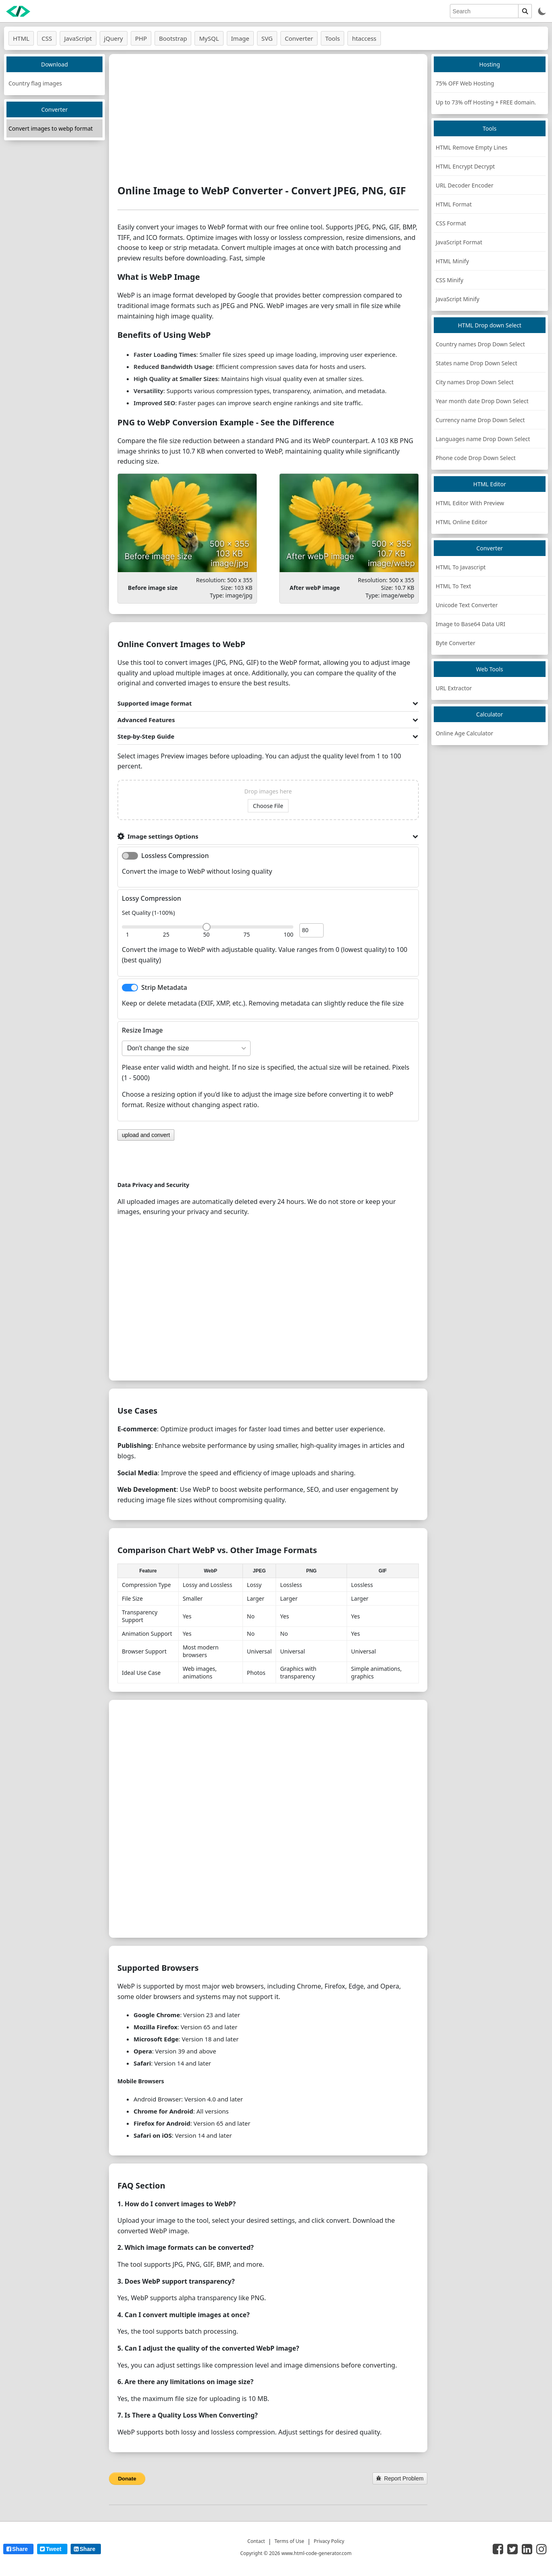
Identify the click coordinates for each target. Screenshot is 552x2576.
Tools (332, 38)
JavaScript (78, 38)
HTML (21, 38)
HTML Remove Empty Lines (472, 147)
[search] (484, 11)
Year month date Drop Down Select (482, 401)
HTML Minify (452, 261)
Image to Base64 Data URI (471, 624)
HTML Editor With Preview (470, 503)
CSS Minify (449, 280)
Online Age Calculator (464, 733)
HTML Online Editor (461, 522)
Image (240, 38)
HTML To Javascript (461, 567)
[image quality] (311, 930)
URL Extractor (454, 688)
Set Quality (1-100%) (148, 912)
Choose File (268, 806)
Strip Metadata (164, 987)
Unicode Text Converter (467, 605)
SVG (267, 38)
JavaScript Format (459, 242)
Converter (299, 38)
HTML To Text (453, 586)
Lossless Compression (175, 855)
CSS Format (451, 223)
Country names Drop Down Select (480, 344)
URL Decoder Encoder (464, 185)
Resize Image (142, 1030)
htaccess (364, 38)
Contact (256, 2541)
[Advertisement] (268, 118)
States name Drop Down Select (476, 363)
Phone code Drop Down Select (476, 458)
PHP (141, 38)
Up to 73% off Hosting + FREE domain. (486, 102)
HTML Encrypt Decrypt (465, 166)
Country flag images (35, 83)
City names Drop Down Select (475, 382)
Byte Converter (455, 643)
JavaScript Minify (457, 299)
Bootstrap (173, 38)
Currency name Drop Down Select (480, 420)
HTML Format (454, 204)
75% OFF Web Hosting (465, 83)
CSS (47, 38)
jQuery (113, 38)
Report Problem (400, 2478)
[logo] (18, 11)
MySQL (209, 38)
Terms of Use (289, 2541)
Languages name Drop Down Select (483, 439)
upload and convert (146, 1135)
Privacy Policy (329, 2541)
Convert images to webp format (50, 128)
